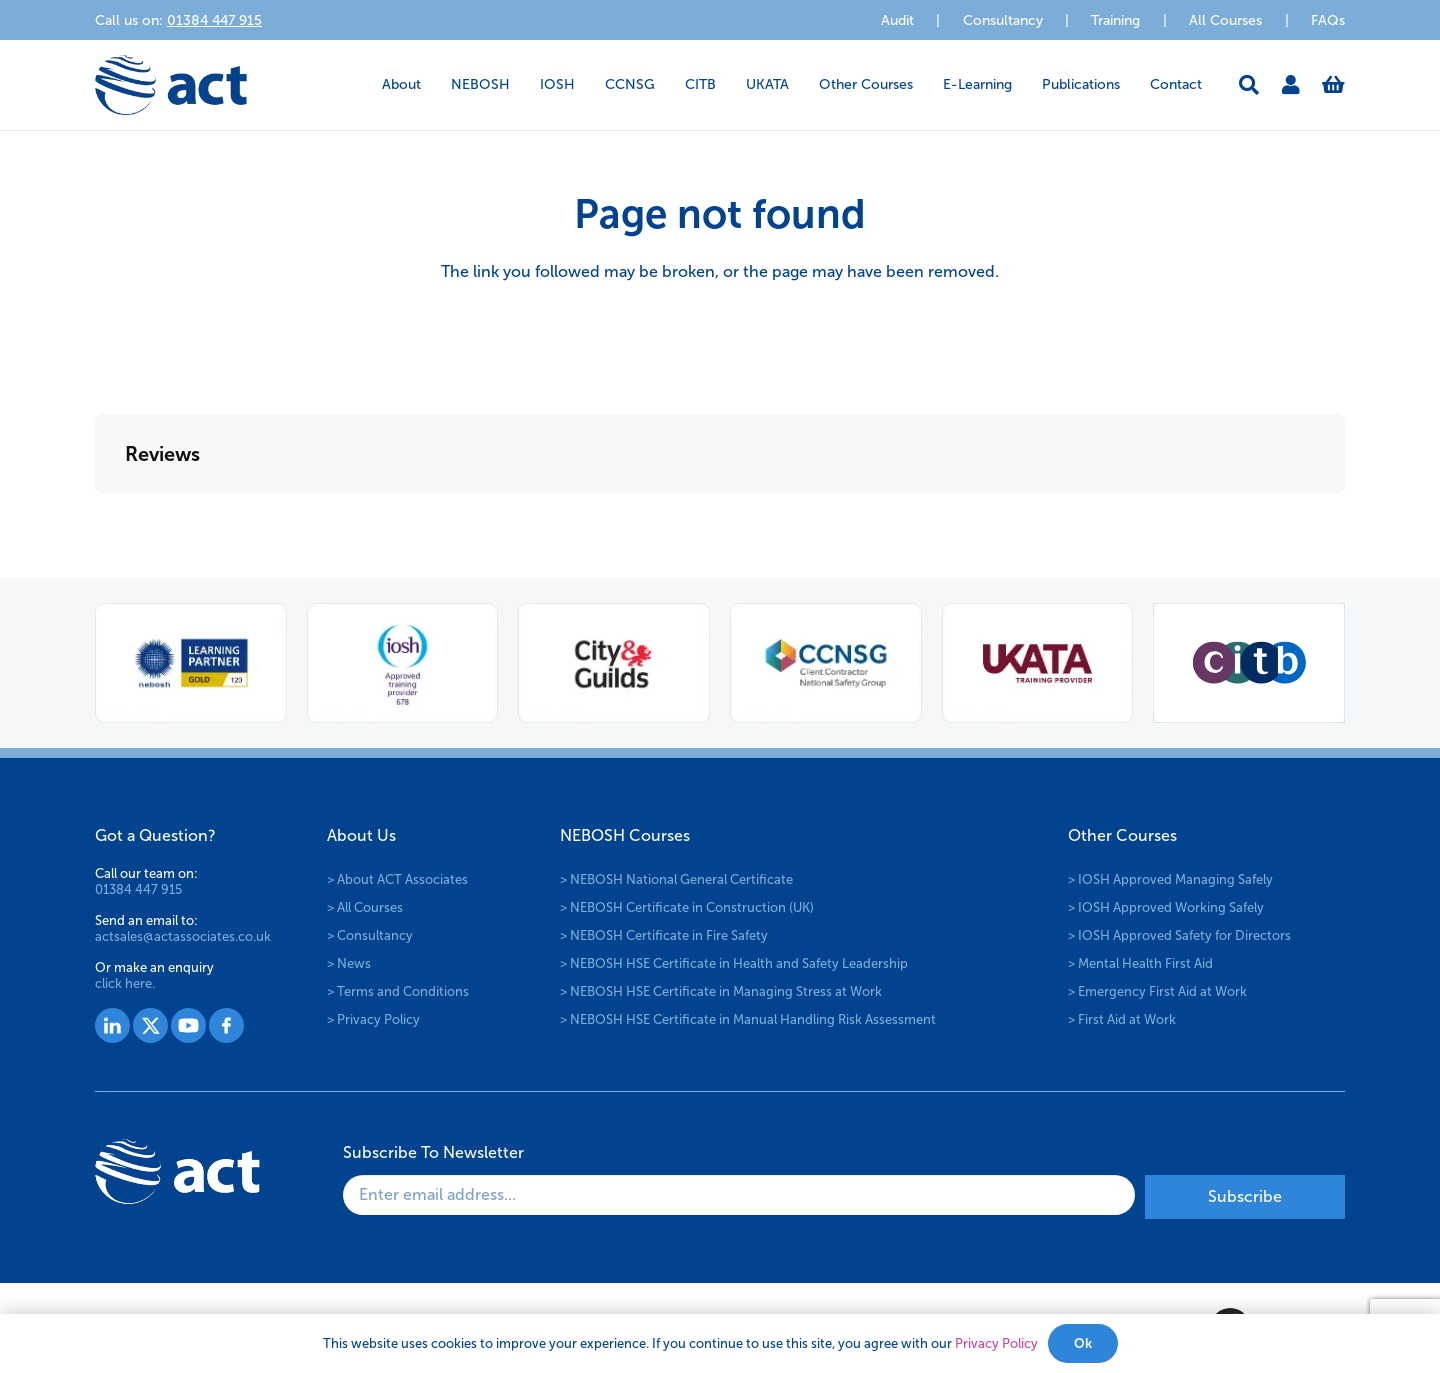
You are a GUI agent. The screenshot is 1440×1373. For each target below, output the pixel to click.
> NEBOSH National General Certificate (676, 879)
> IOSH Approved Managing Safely (1170, 879)
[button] (1249, 85)
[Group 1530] (226, 1025)
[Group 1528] (150, 1025)
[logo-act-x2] (171, 85)
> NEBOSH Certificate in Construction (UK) (687, 907)
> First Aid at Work (1122, 1019)
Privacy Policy (996, 1343)
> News (349, 963)
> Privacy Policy (373, 1019)
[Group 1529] (188, 1025)
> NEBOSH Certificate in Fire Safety (664, 935)
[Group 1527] (112, 1025)
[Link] (1291, 85)
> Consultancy (370, 935)
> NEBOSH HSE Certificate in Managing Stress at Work (721, 991)
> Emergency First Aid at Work (1157, 991)
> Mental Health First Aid (1140, 963)
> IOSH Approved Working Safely (1166, 907)
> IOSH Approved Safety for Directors (1179, 935)
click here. (125, 983)
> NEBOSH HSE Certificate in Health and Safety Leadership (734, 963)
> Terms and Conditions (398, 991)
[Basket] (1333, 85)
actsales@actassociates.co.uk (183, 936)
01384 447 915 (138, 889)
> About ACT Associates (397, 879)
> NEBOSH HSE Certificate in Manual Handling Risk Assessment (748, 1019)
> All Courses (365, 907)
